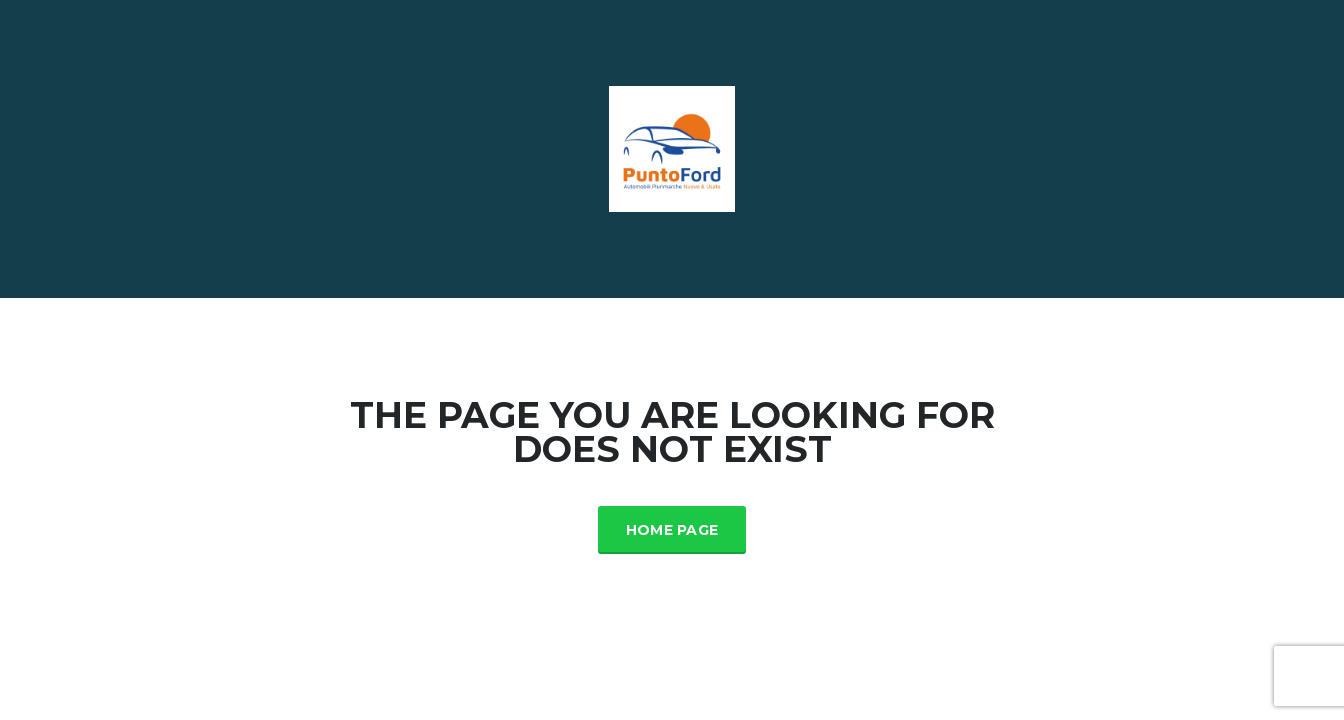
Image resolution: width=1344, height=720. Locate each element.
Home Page (672, 530)
